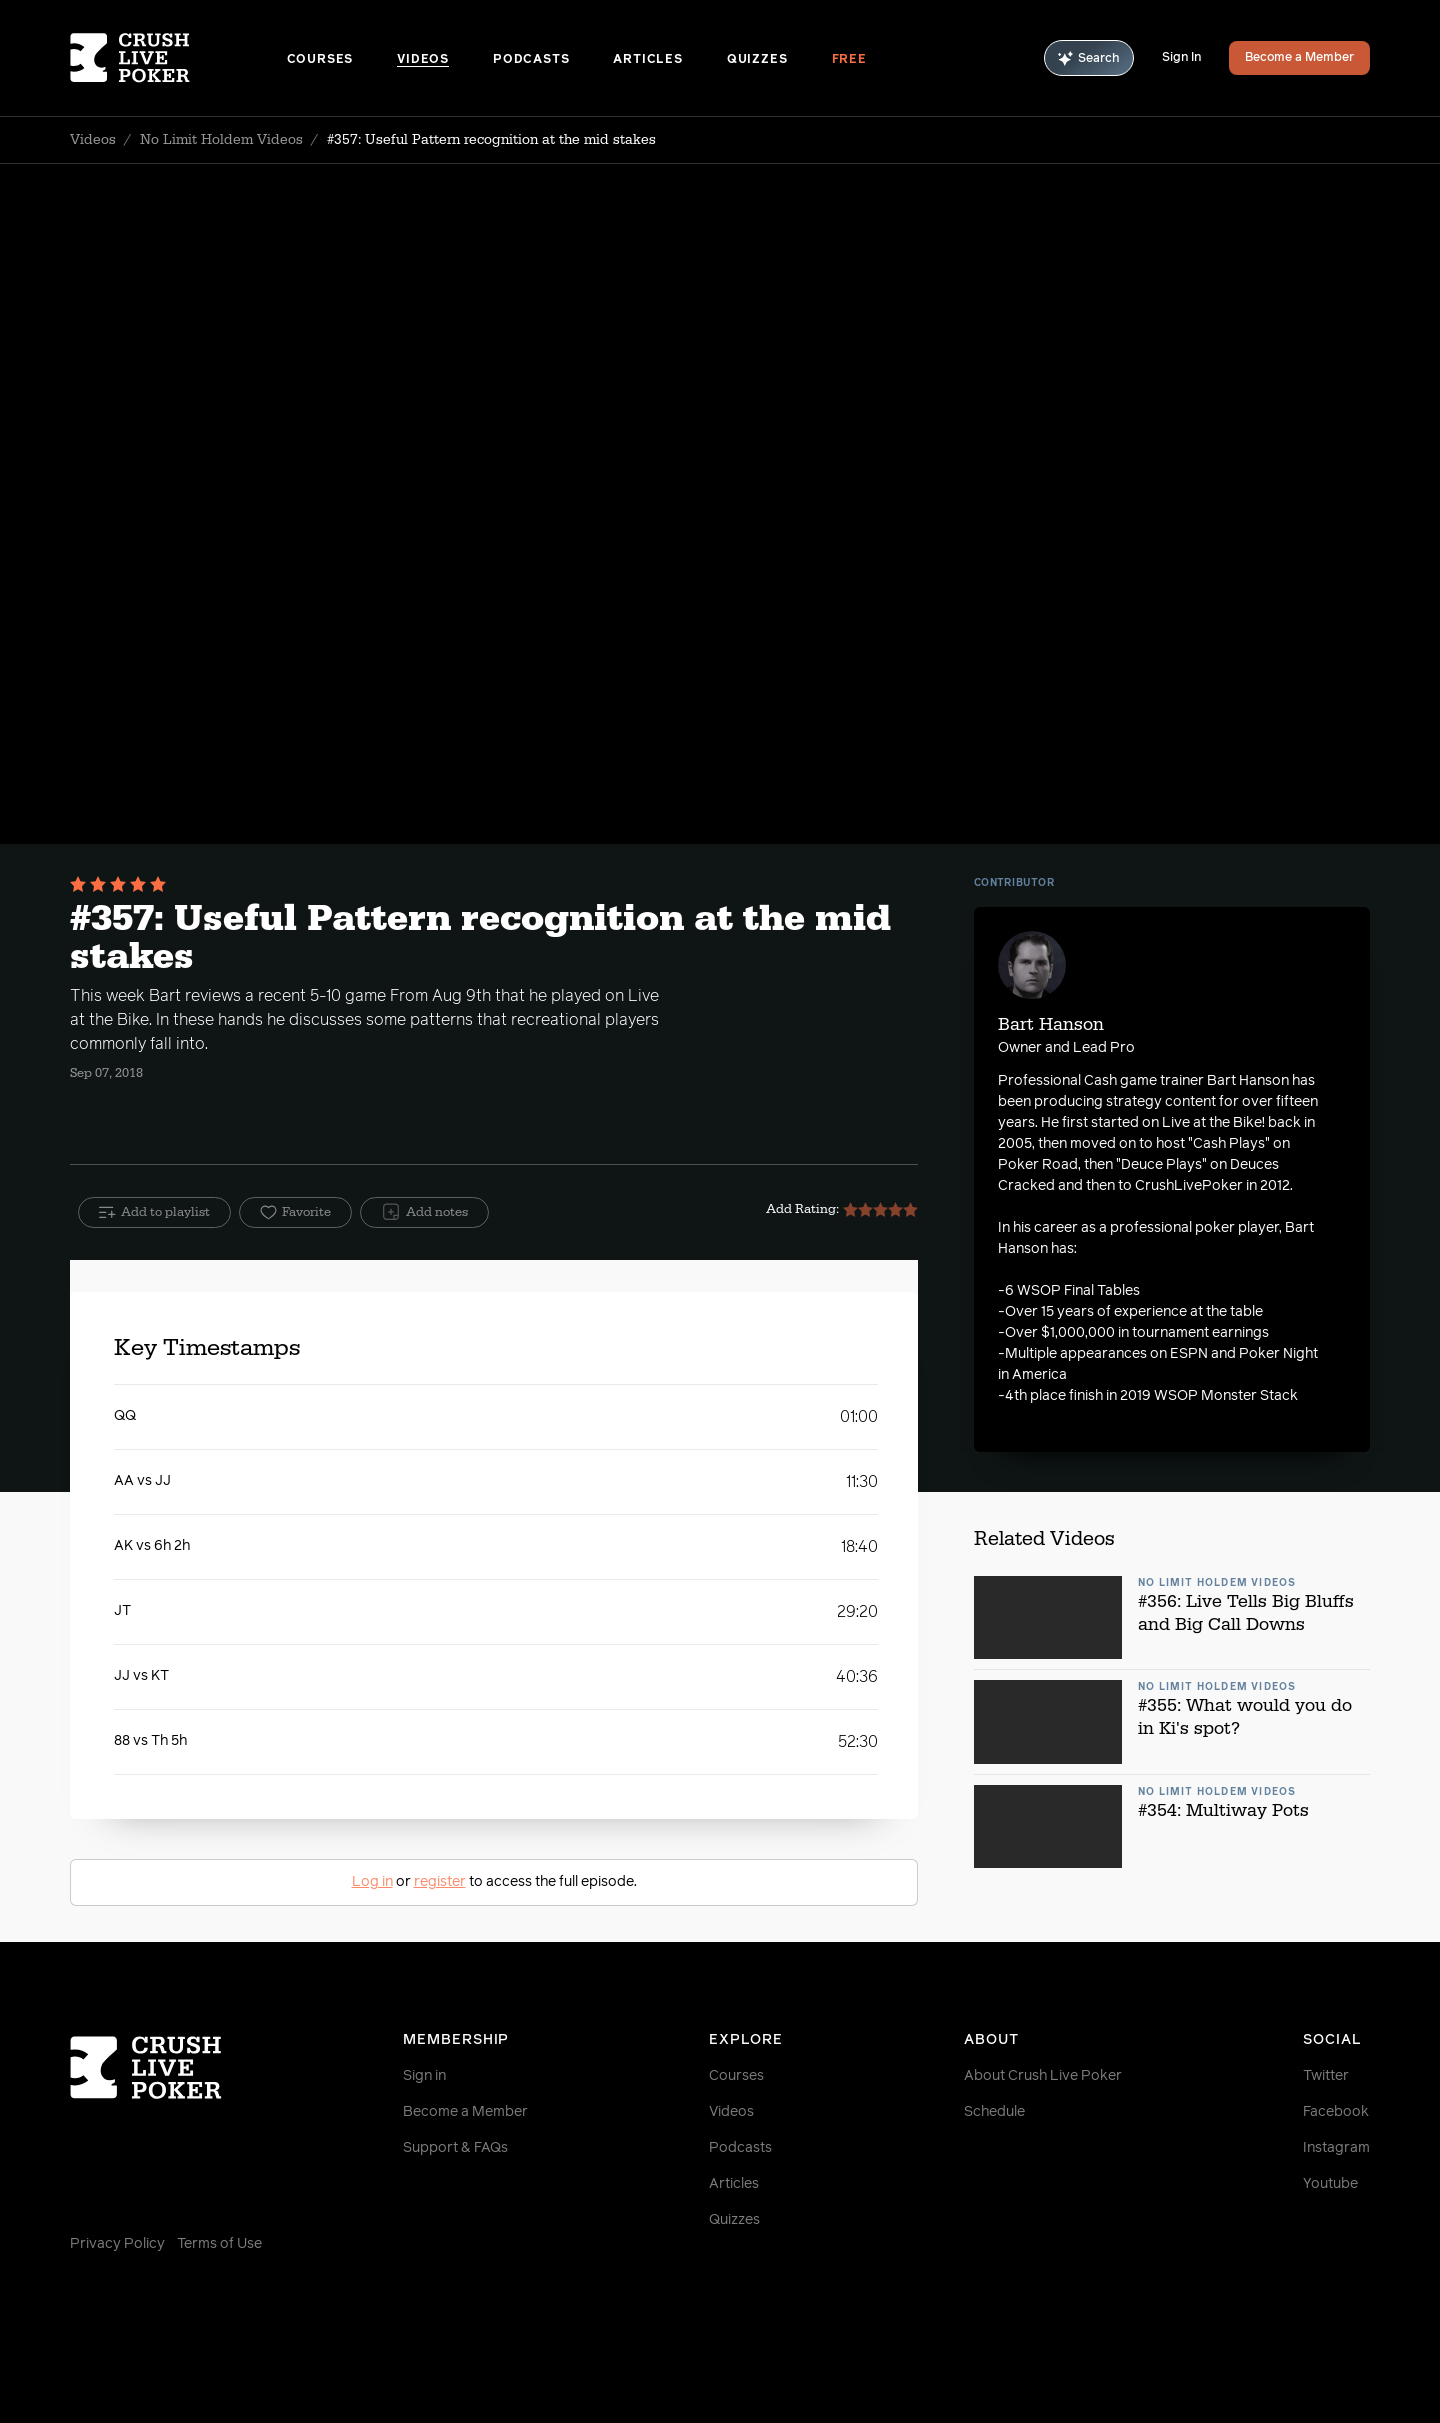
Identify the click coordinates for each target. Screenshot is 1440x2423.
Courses (320, 60)
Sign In (1181, 58)
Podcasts (531, 60)
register (440, 1882)
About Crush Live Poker (1043, 2076)
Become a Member (1299, 58)
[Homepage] (178, 58)
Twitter (1326, 2076)
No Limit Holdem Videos (221, 140)
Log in (372, 1882)
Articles (647, 60)
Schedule (994, 2112)
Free (849, 60)
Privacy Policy (117, 2244)
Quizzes (757, 60)
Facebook (1336, 2112)
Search (1089, 58)
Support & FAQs (455, 2148)
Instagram (1336, 2148)
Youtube (1330, 2184)
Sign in (424, 2076)
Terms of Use (219, 2244)
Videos (423, 60)
